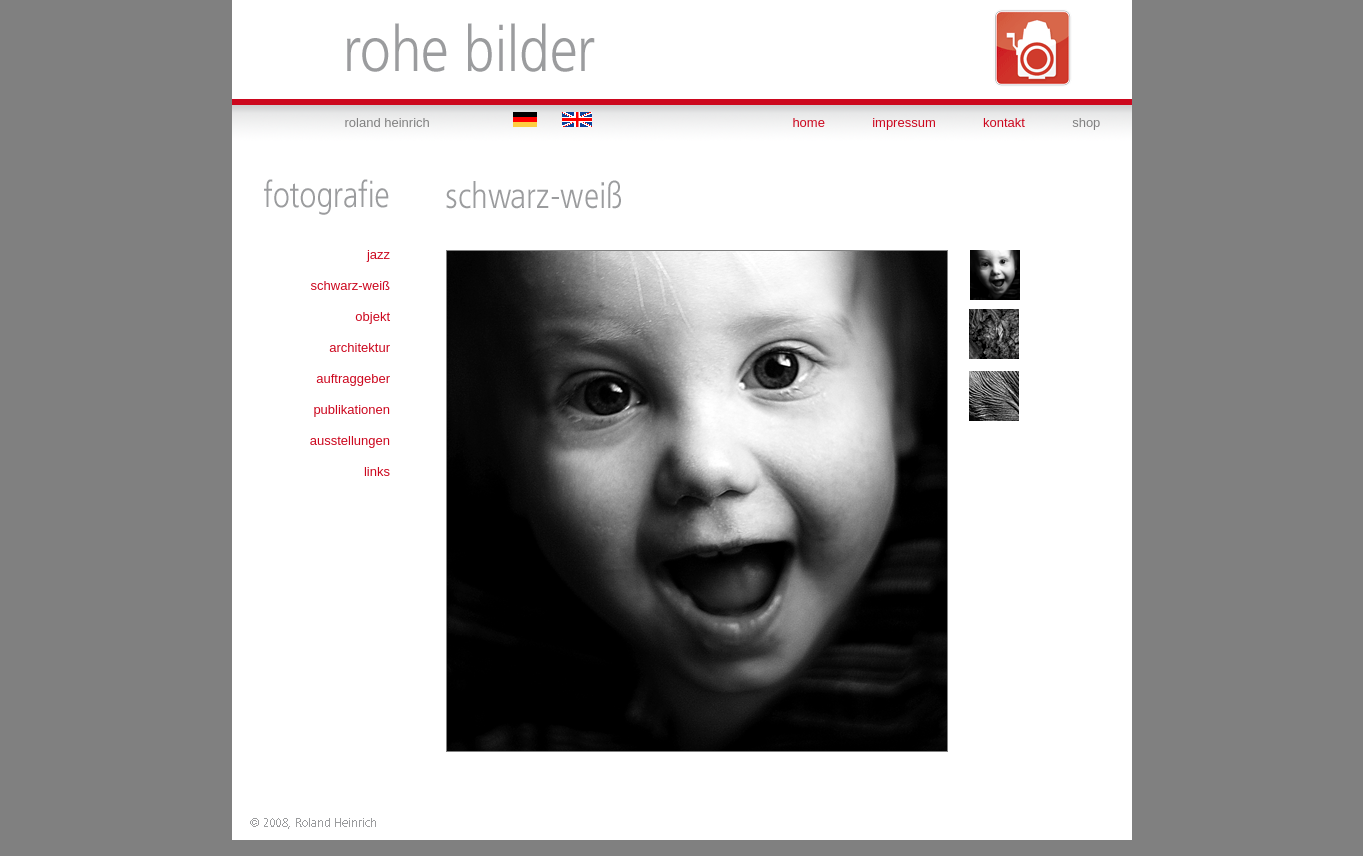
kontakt (1004, 122)
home (808, 122)
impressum (904, 122)
